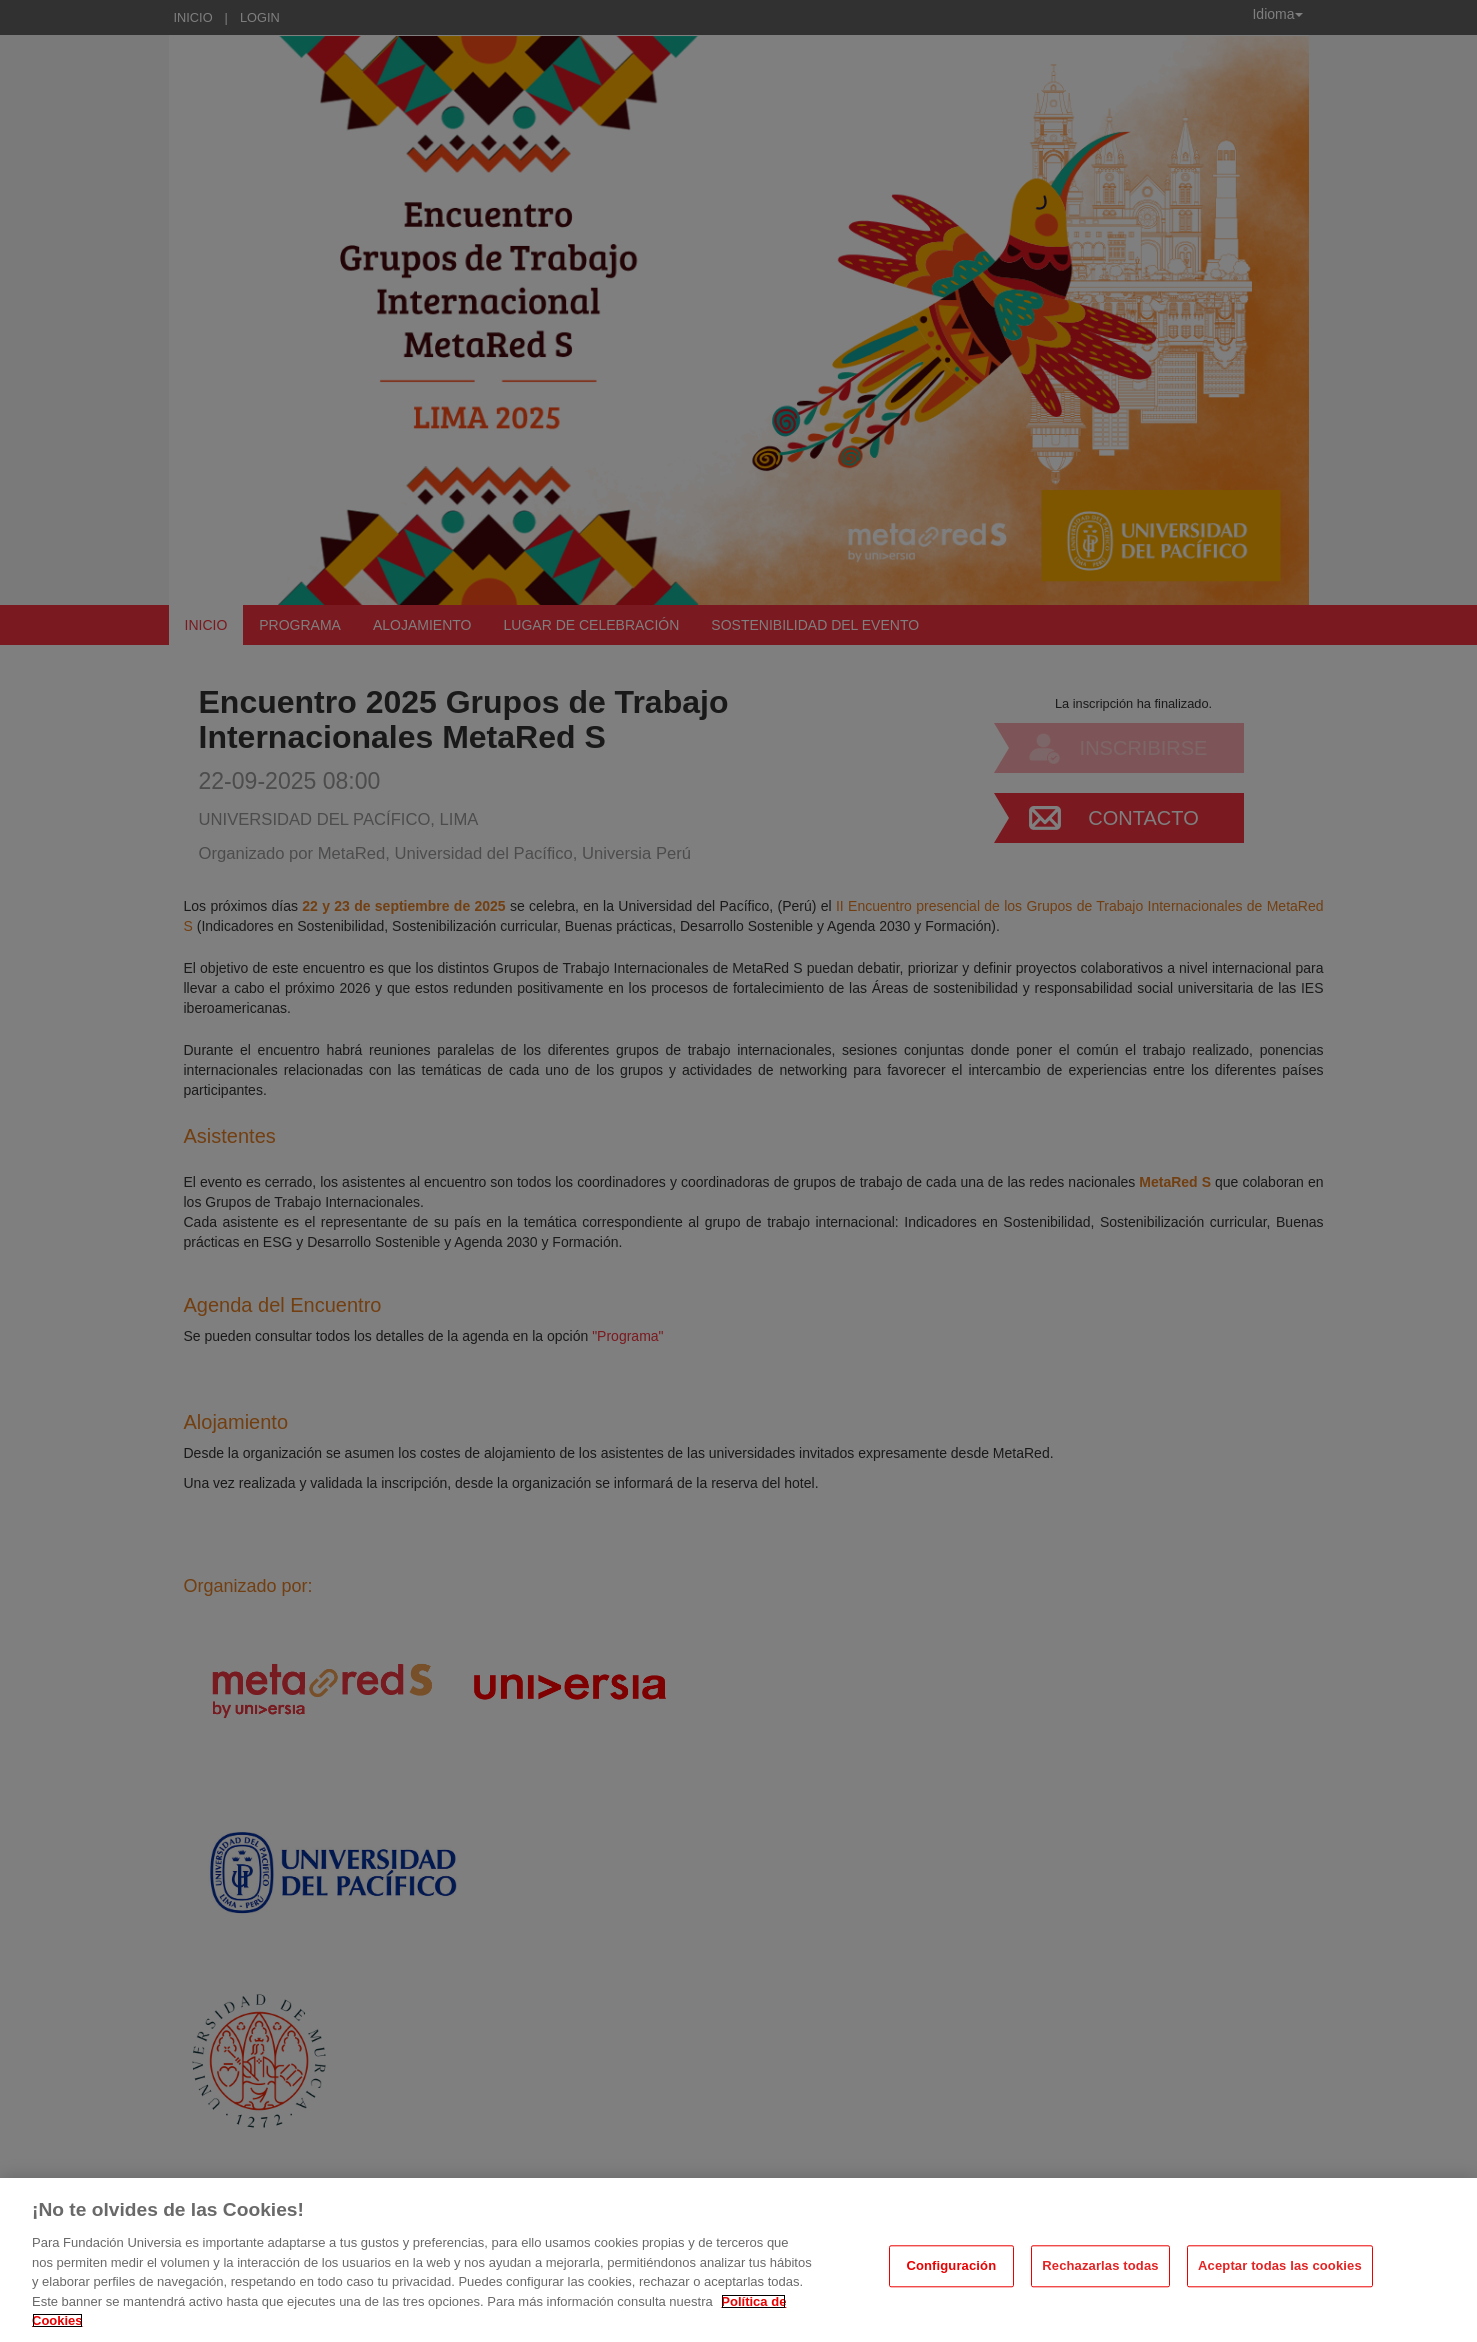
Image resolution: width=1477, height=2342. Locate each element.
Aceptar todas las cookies (1280, 2272)
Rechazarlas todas (1100, 2272)
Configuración (951, 2272)
